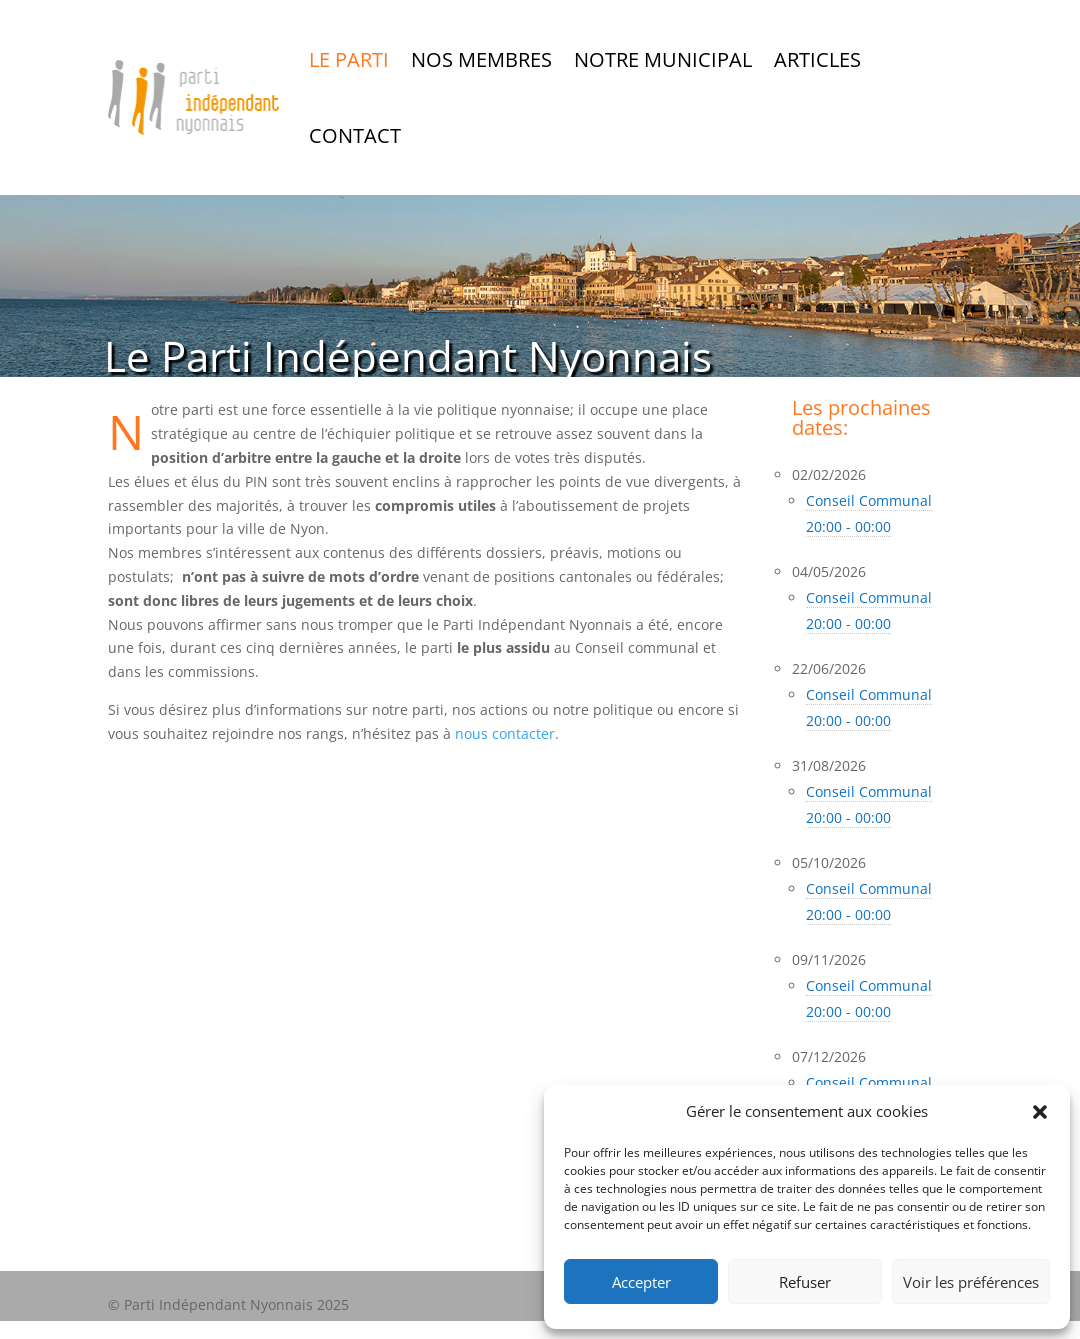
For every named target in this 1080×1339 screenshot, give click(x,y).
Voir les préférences (971, 1282)
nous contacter (505, 733)
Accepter (641, 1282)
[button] (1040, 1112)
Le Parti (349, 59)
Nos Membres (481, 59)
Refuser (805, 1282)
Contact (355, 135)
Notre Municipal (663, 59)
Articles (817, 59)
